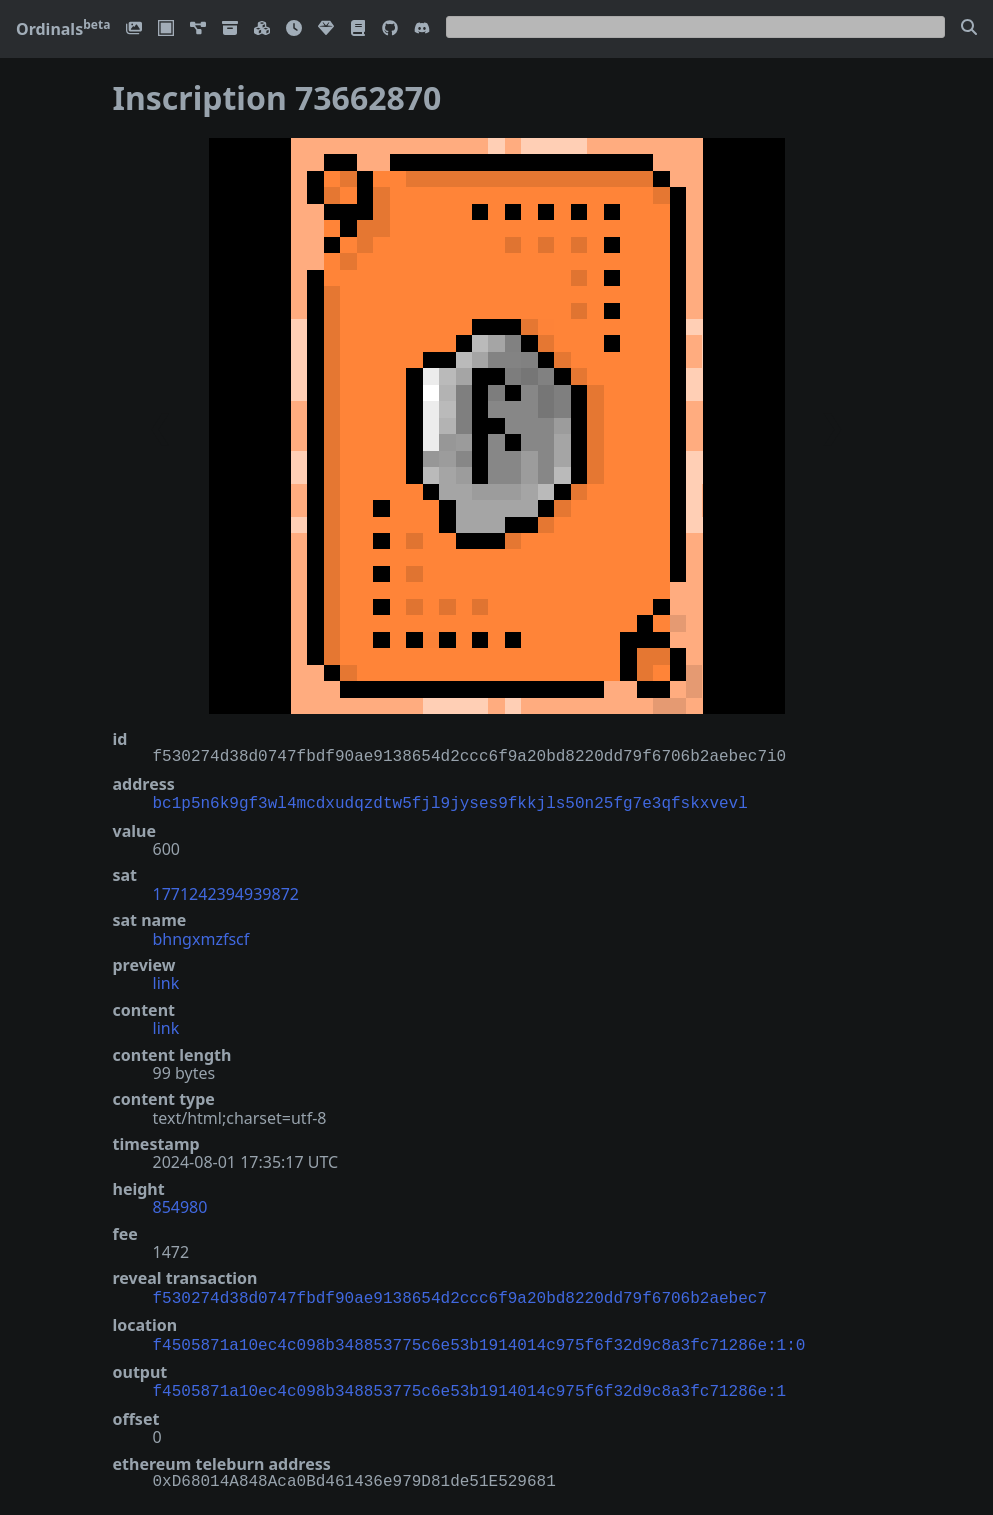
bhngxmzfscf (201, 937)
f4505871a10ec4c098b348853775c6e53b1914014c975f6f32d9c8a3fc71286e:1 (470, 1384)
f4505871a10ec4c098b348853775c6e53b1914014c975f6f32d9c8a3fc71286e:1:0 (479, 1340)
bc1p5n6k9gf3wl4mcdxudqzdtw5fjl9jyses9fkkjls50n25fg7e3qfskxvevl (450, 802)
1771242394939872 (226, 892)
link (166, 981)
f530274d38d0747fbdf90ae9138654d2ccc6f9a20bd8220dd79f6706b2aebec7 (460, 1295)
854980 (180, 1205)
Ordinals (63, 29)
